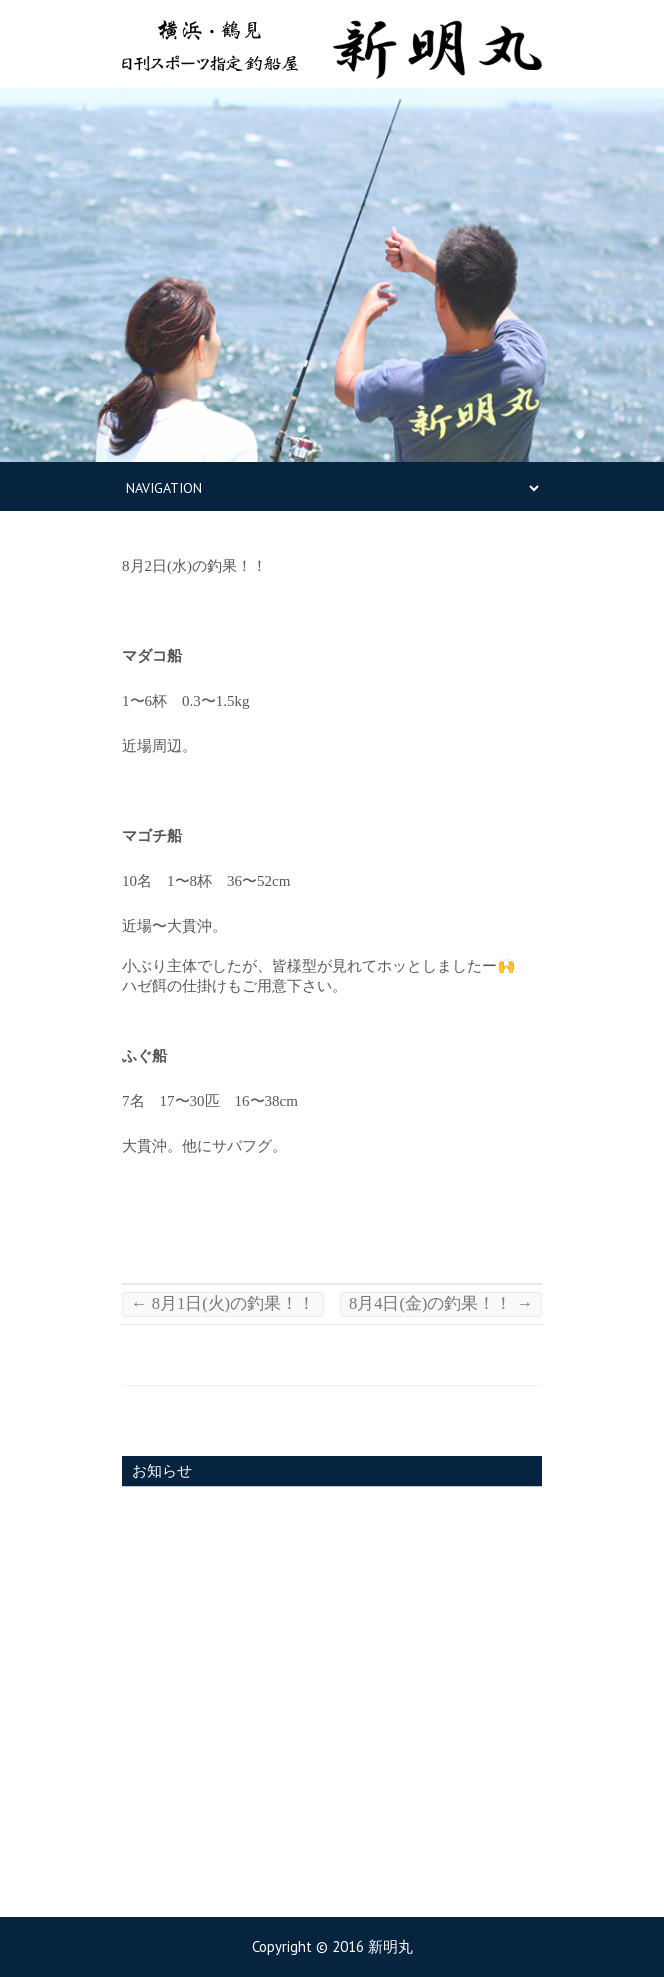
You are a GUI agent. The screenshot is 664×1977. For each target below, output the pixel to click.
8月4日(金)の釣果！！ (441, 1303)
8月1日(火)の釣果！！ (223, 1303)
